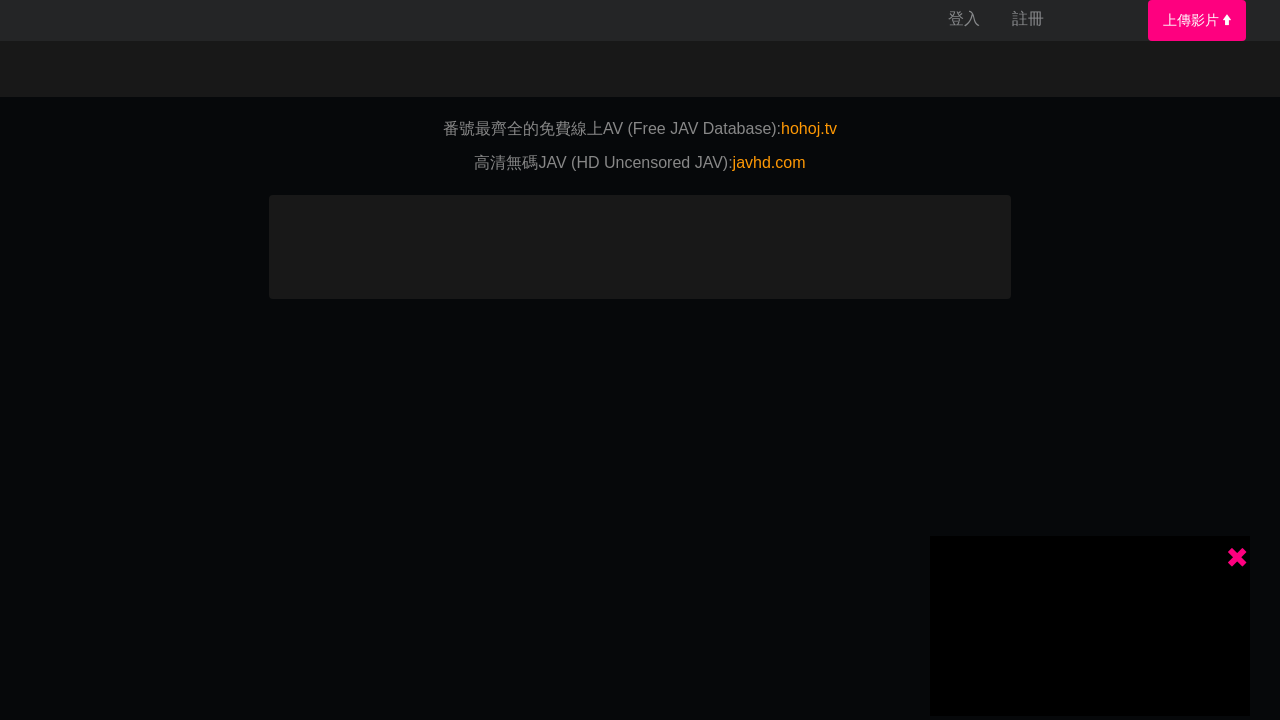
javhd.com (769, 162)
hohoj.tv (809, 128)
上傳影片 (1197, 20)
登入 (964, 18)
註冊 (1028, 18)
